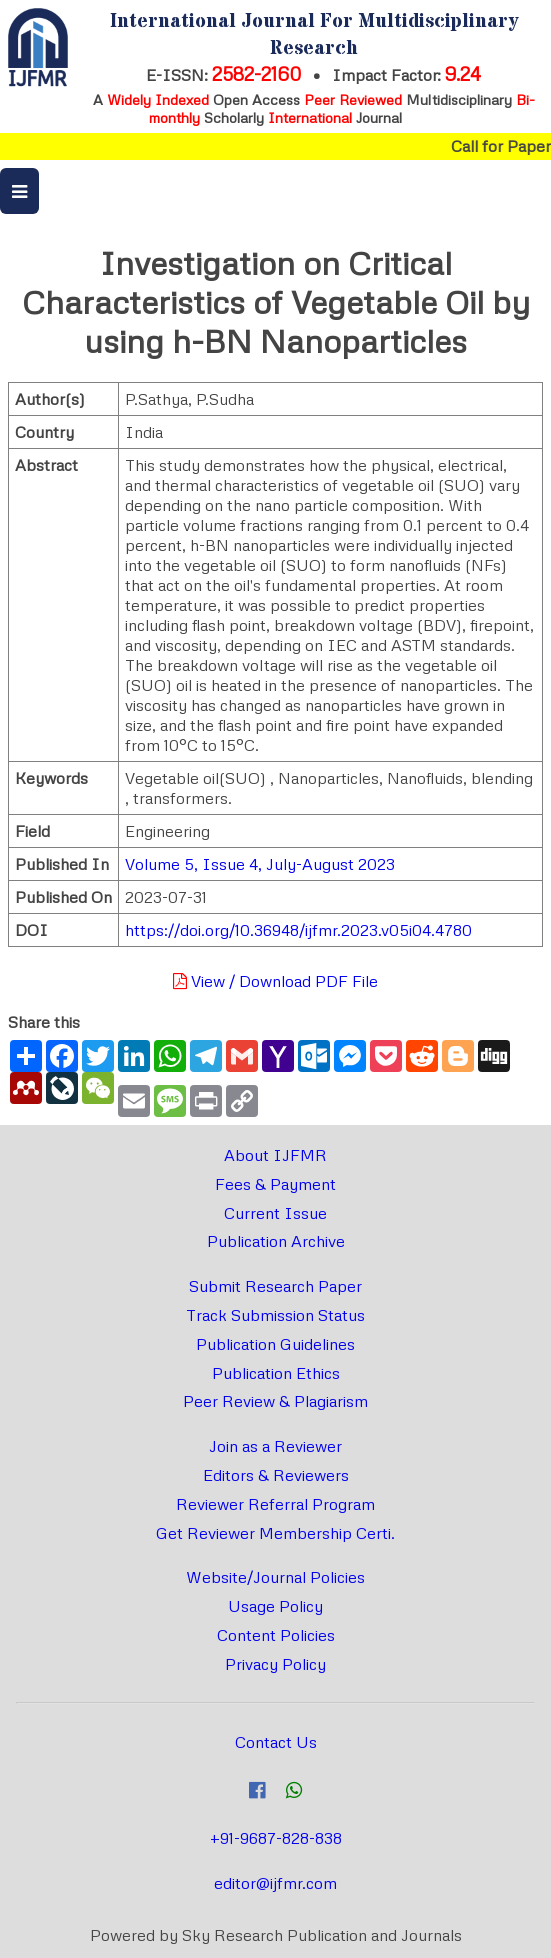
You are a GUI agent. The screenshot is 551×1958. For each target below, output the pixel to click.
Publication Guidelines (275, 1344)
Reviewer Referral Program (275, 1504)
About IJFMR (275, 1155)
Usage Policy (275, 1606)
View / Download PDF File (275, 981)
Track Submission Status (275, 1315)
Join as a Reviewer (275, 1446)
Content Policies (276, 1635)
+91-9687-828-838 (276, 1838)
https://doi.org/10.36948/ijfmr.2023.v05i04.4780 (298, 930)
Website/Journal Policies (275, 1577)
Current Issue (275, 1213)
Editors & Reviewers (276, 1475)
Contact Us (276, 1742)
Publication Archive (276, 1241)
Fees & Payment (275, 1184)
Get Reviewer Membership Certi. (275, 1533)
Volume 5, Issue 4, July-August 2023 (260, 864)
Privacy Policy (275, 1664)
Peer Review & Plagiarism (275, 1401)
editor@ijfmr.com (275, 1883)
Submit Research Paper (275, 1286)
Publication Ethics (276, 1373)
